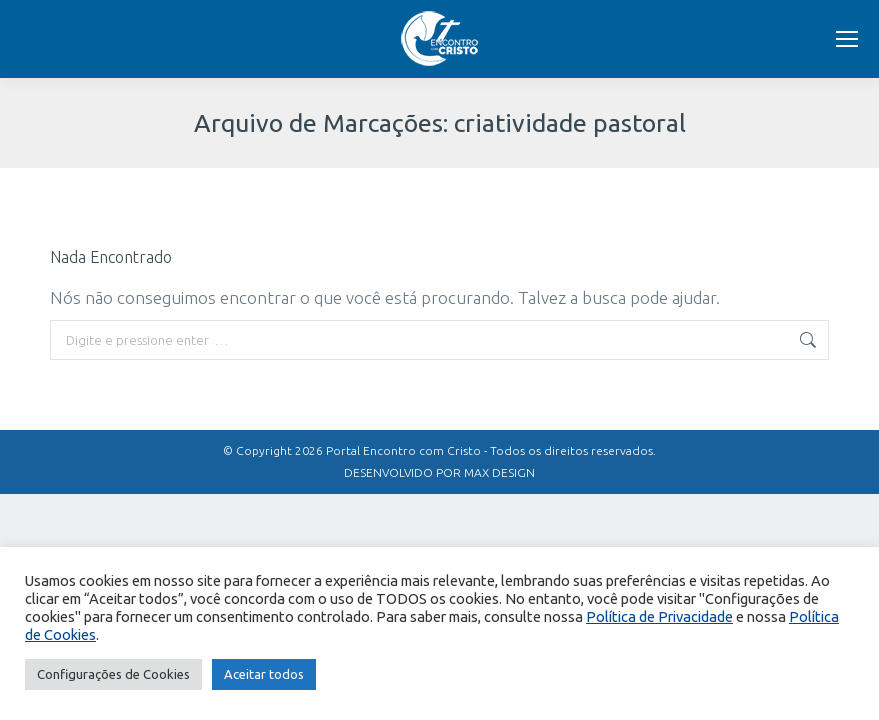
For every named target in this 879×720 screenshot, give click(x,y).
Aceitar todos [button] (264, 674)
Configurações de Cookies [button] (113, 674)
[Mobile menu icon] (847, 39)
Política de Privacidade (659, 616)
